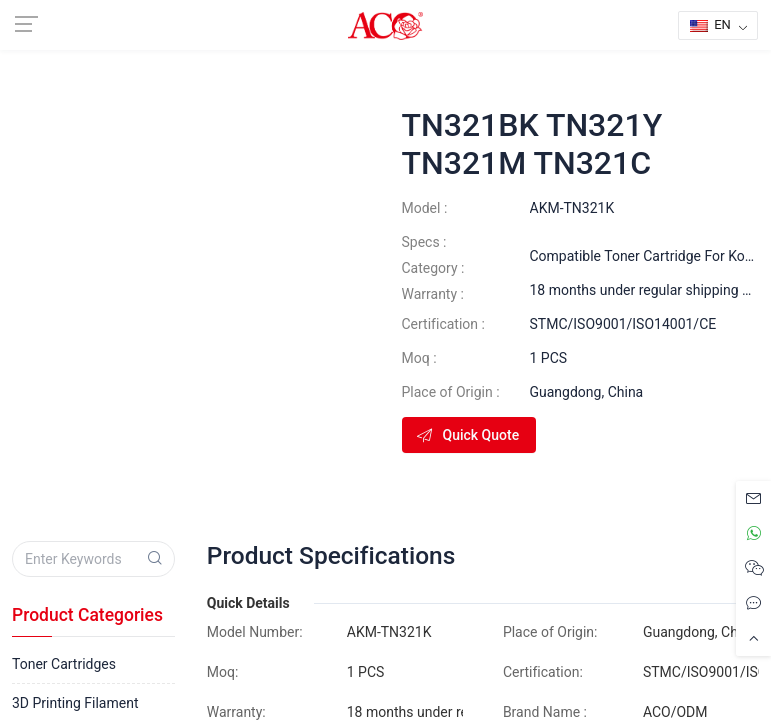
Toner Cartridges (64, 664)
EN (710, 24)
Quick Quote (467, 435)
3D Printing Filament (75, 703)
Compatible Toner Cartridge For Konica (650, 256)
